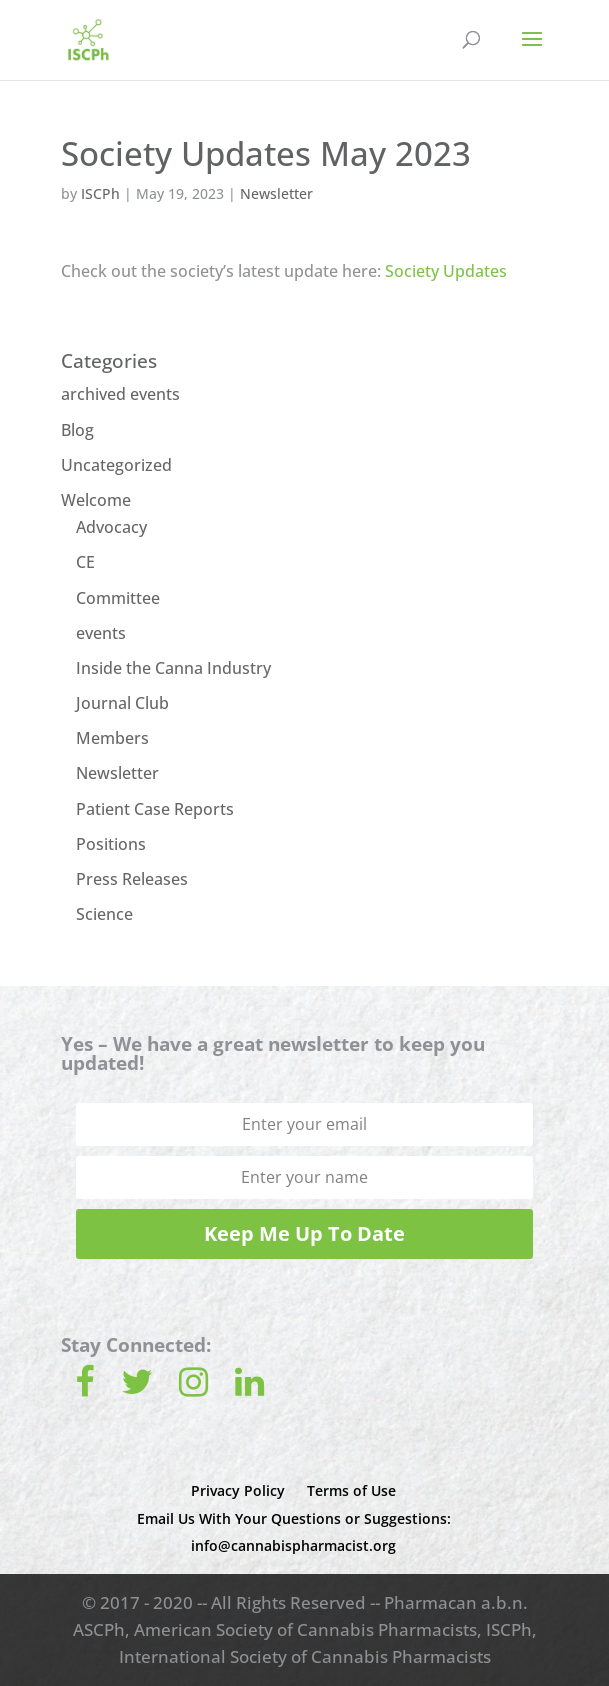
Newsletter (276, 193)
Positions (111, 844)
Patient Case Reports (155, 809)
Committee (118, 598)
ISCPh (100, 193)
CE (85, 562)
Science (104, 914)
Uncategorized (116, 465)
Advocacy (111, 527)
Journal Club (122, 703)
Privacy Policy (238, 1490)
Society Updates (446, 271)
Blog (77, 430)
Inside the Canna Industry (173, 668)
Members (112, 738)
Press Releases (132, 879)
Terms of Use (351, 1490)
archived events (120, 394)
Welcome (96, 500)
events (101, 633)
